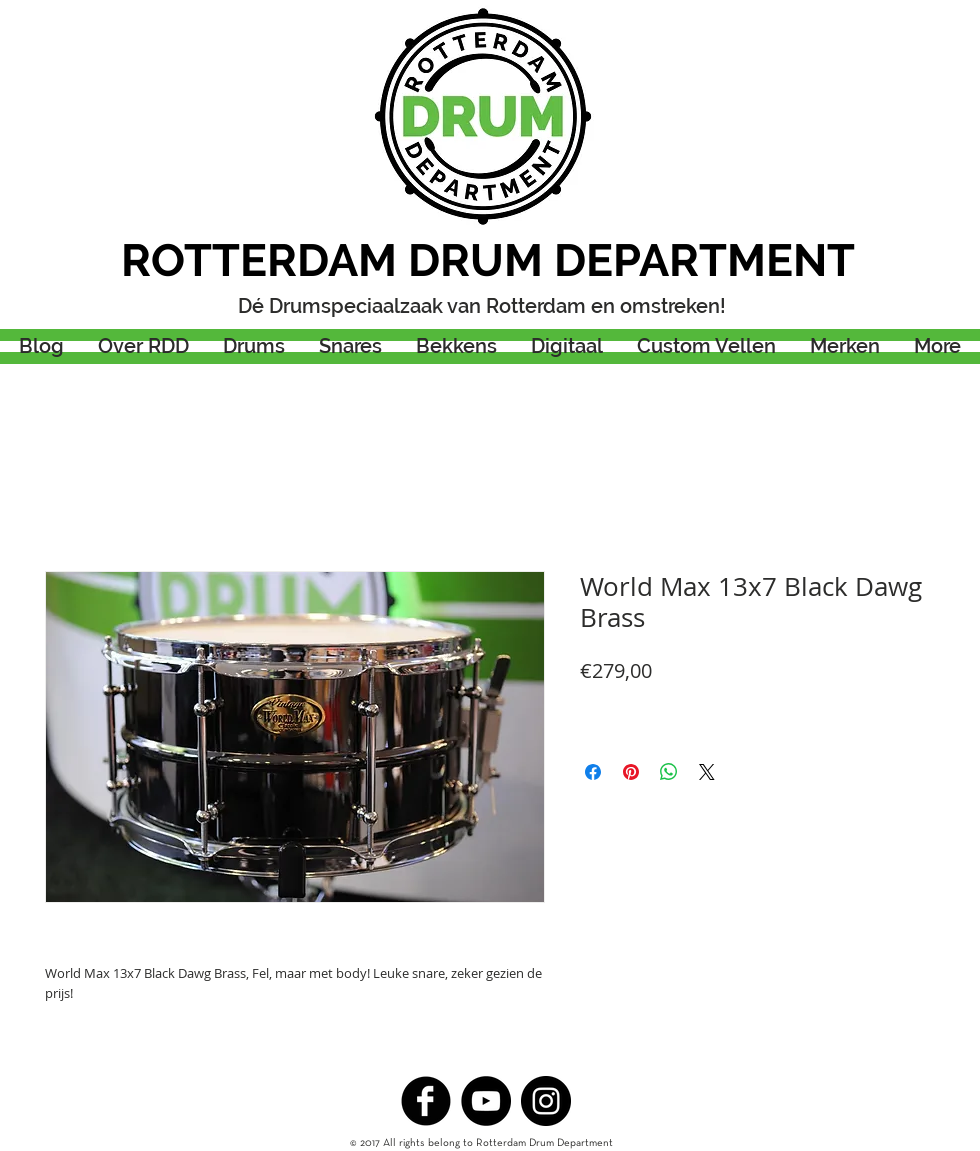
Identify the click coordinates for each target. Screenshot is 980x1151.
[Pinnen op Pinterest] (631, 772)
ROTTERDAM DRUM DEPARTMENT (488, 260)
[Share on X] (707, 772)
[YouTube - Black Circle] (486, 1101)
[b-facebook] (426, 1101)
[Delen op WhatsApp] (669, 772)
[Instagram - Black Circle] (546, 1101)
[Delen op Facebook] (593, 772)
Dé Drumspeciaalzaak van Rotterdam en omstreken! (482, 306)
